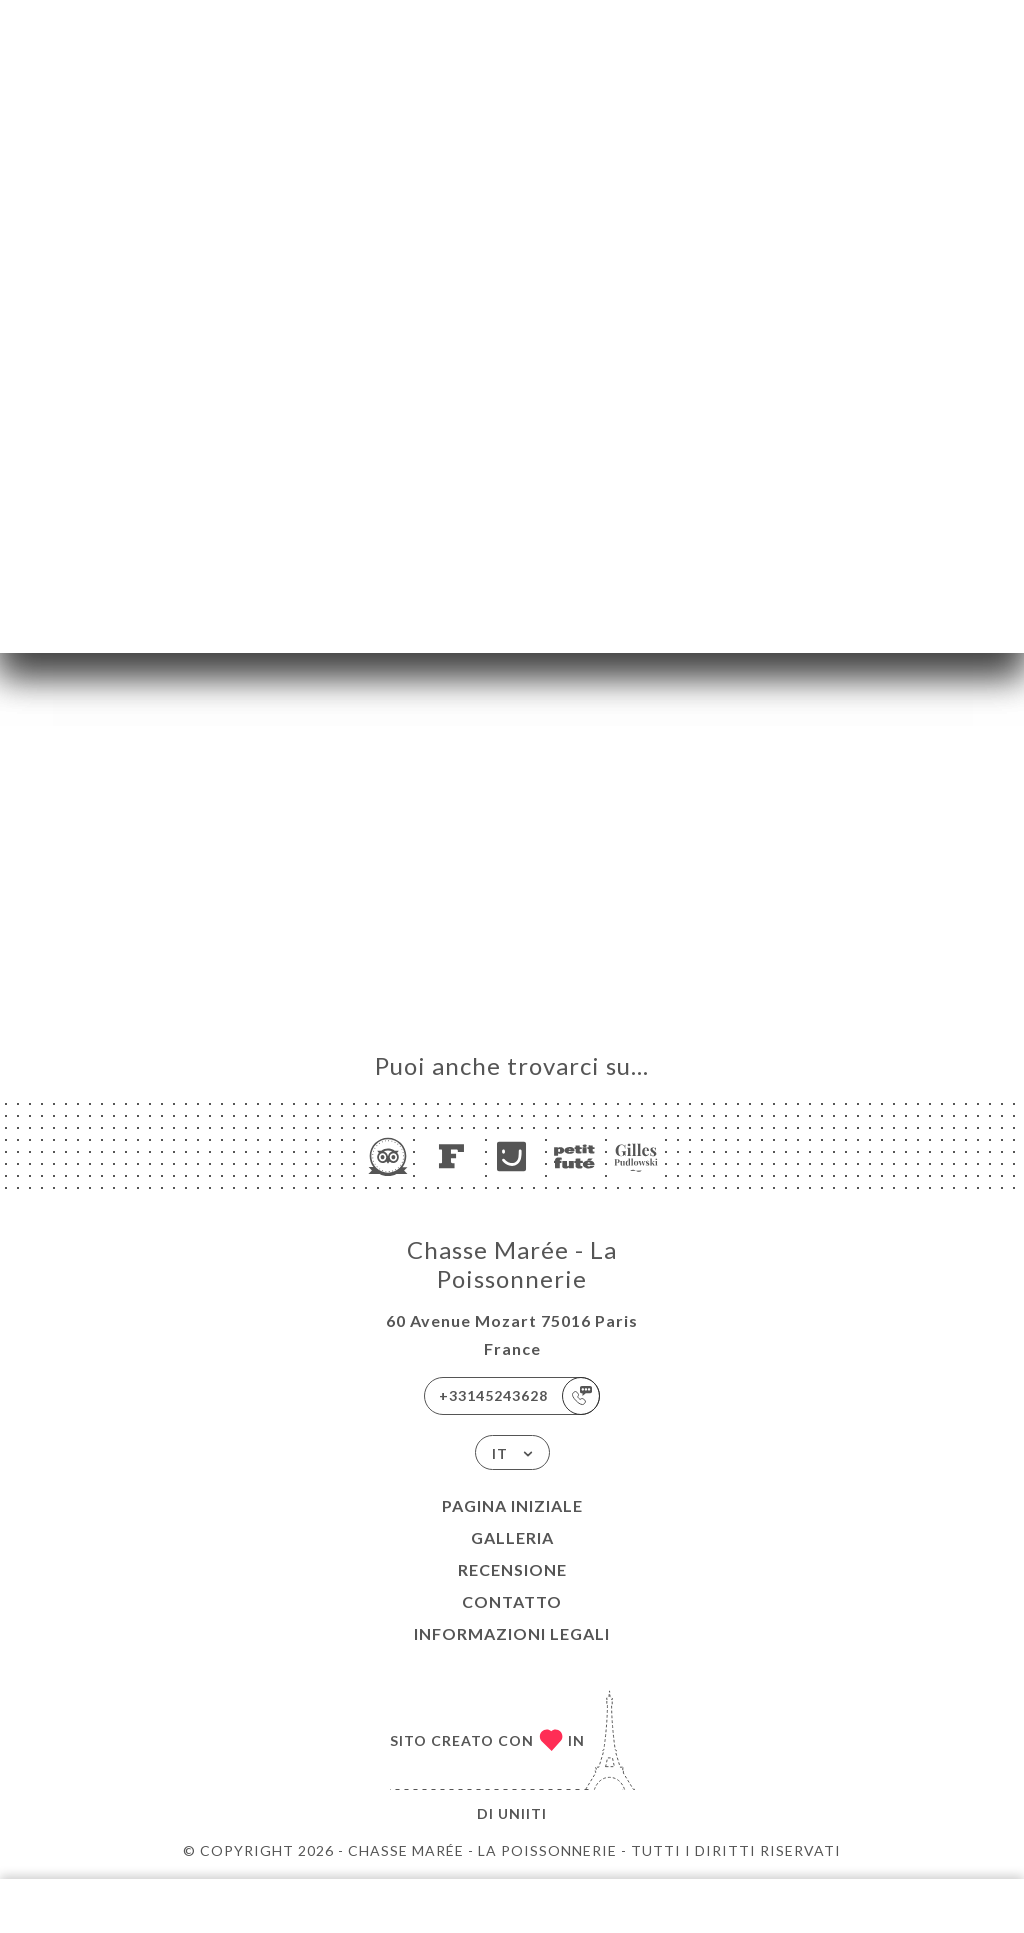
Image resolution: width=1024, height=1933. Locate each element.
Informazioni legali (512, 1633)
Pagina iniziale (512, 1505)
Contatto (512, 1601)
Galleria (512, 1537)
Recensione (512, 1569)
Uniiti (522, 1813)
